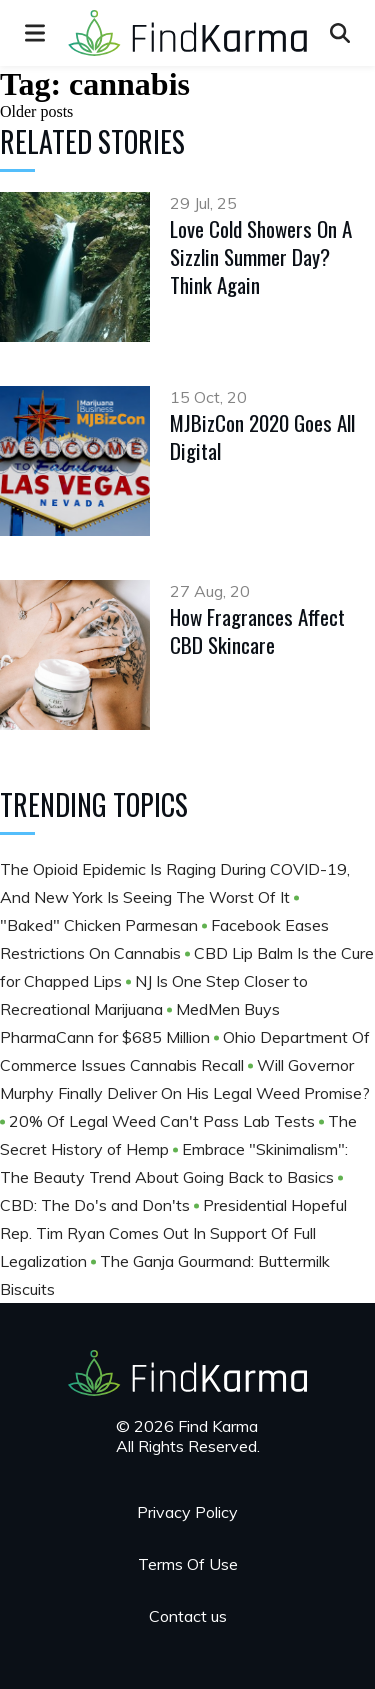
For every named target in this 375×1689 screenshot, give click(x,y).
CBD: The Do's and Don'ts (97, 1205)
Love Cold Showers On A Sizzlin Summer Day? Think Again (261, 256)
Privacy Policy (187, 1512)
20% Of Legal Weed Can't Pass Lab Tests (164, 1121)
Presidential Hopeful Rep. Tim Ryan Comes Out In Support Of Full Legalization (173, 1233)
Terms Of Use (188, 1564)
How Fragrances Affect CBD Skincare (257, 630)
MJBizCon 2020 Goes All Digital (262, 436)
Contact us (188, 1616)
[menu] (35, 33)
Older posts (36, 111)
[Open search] (340, 33)
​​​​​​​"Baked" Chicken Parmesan (101, 925)
